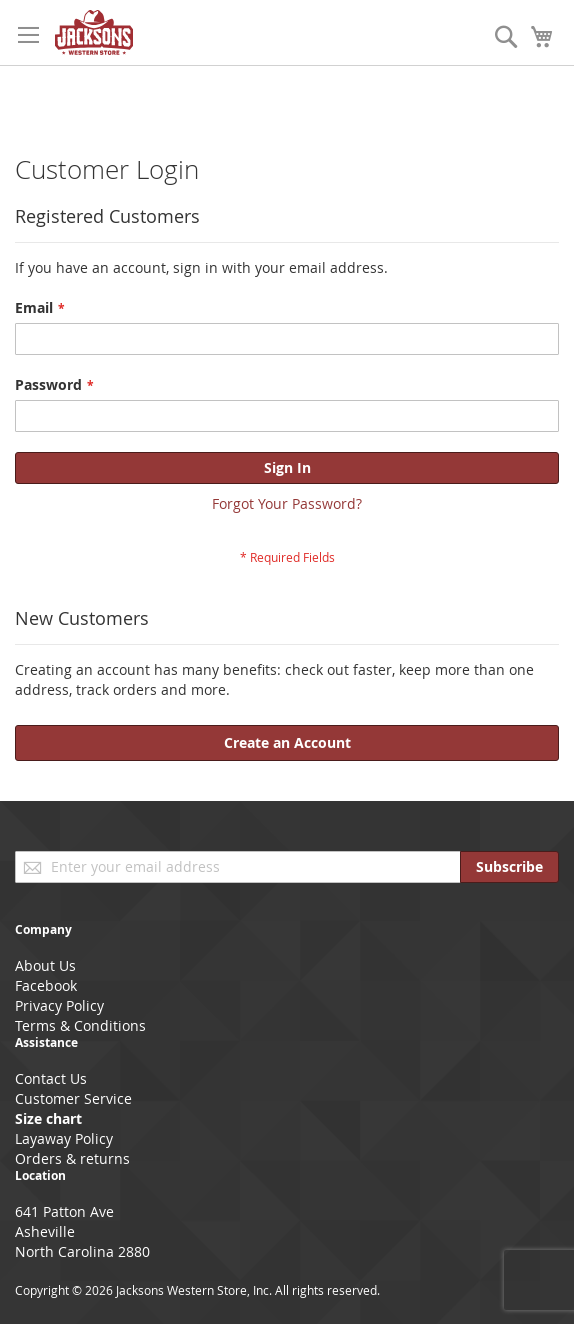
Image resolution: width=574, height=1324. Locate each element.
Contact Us (51, 1078)
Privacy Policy (59, 1005)
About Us (45, 965)
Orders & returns (72, 1158)
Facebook (46, 985)
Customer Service (73, 1098)
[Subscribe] (509, 867)
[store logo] (94, 32)
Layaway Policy (64, 1138)
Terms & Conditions (80, 1025)
